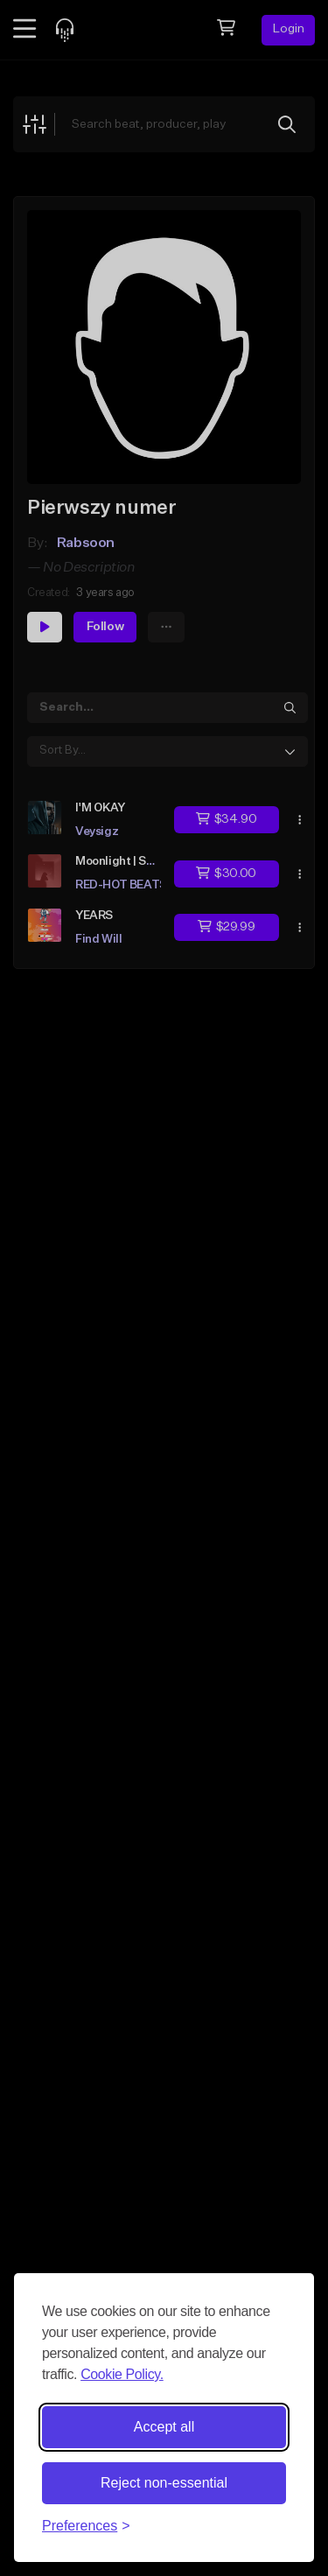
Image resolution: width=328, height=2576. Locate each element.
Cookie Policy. (122, 2374)
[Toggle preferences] (86, 2526)
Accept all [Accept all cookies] (164, 2426)
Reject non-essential (164, 2482)
